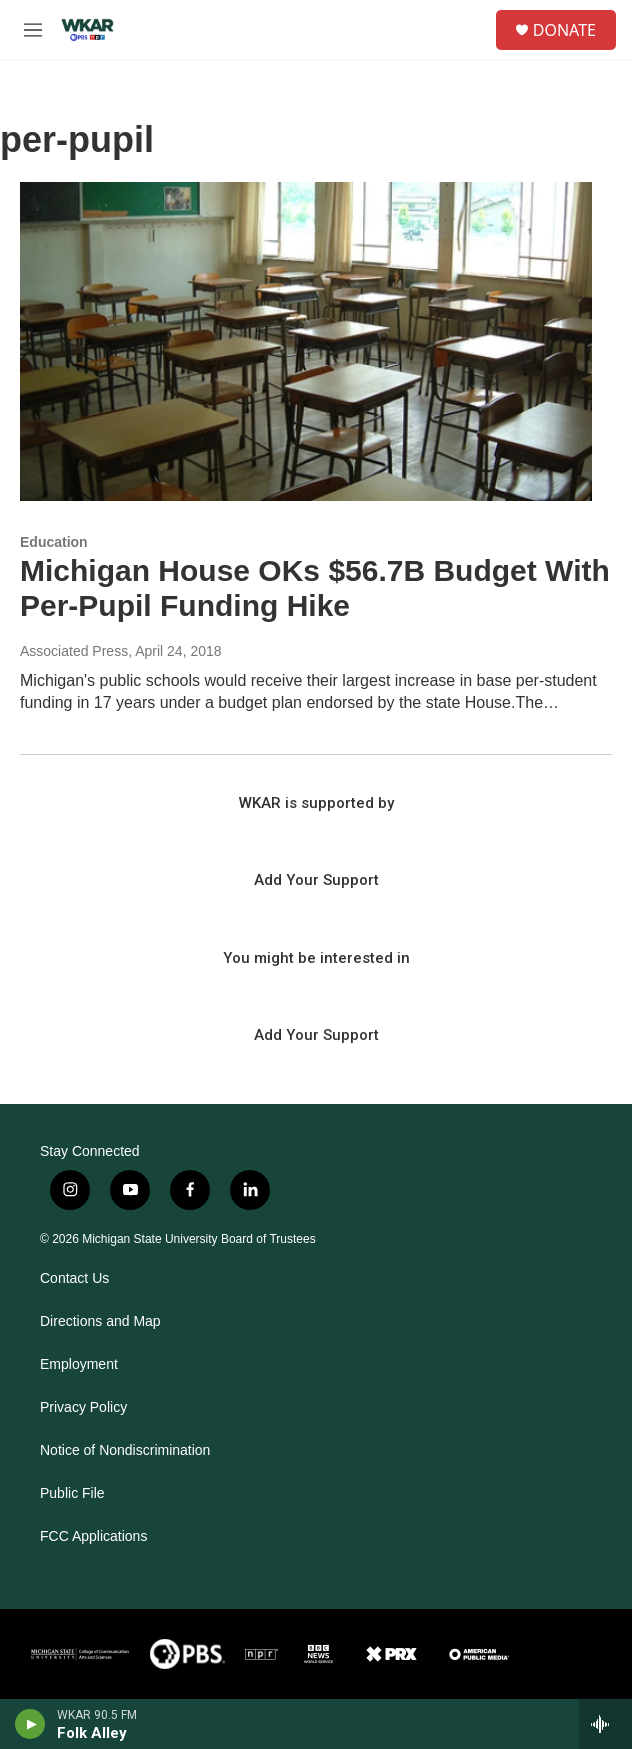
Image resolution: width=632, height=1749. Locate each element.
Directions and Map (100, 1321)
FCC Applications (93, 1536)
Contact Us (74, 1278)
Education (54, 542)
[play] (30, 1724)
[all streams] (605, 1724)
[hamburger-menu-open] (33, 30)
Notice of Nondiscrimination (125, 1450)
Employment (79, 1364)
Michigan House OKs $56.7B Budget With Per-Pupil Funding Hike (315, 588)
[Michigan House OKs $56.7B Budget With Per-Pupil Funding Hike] (306, 341)
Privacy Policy (83, 1407)
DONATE (564, 30)
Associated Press (74, 651)
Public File (72, 1493)
